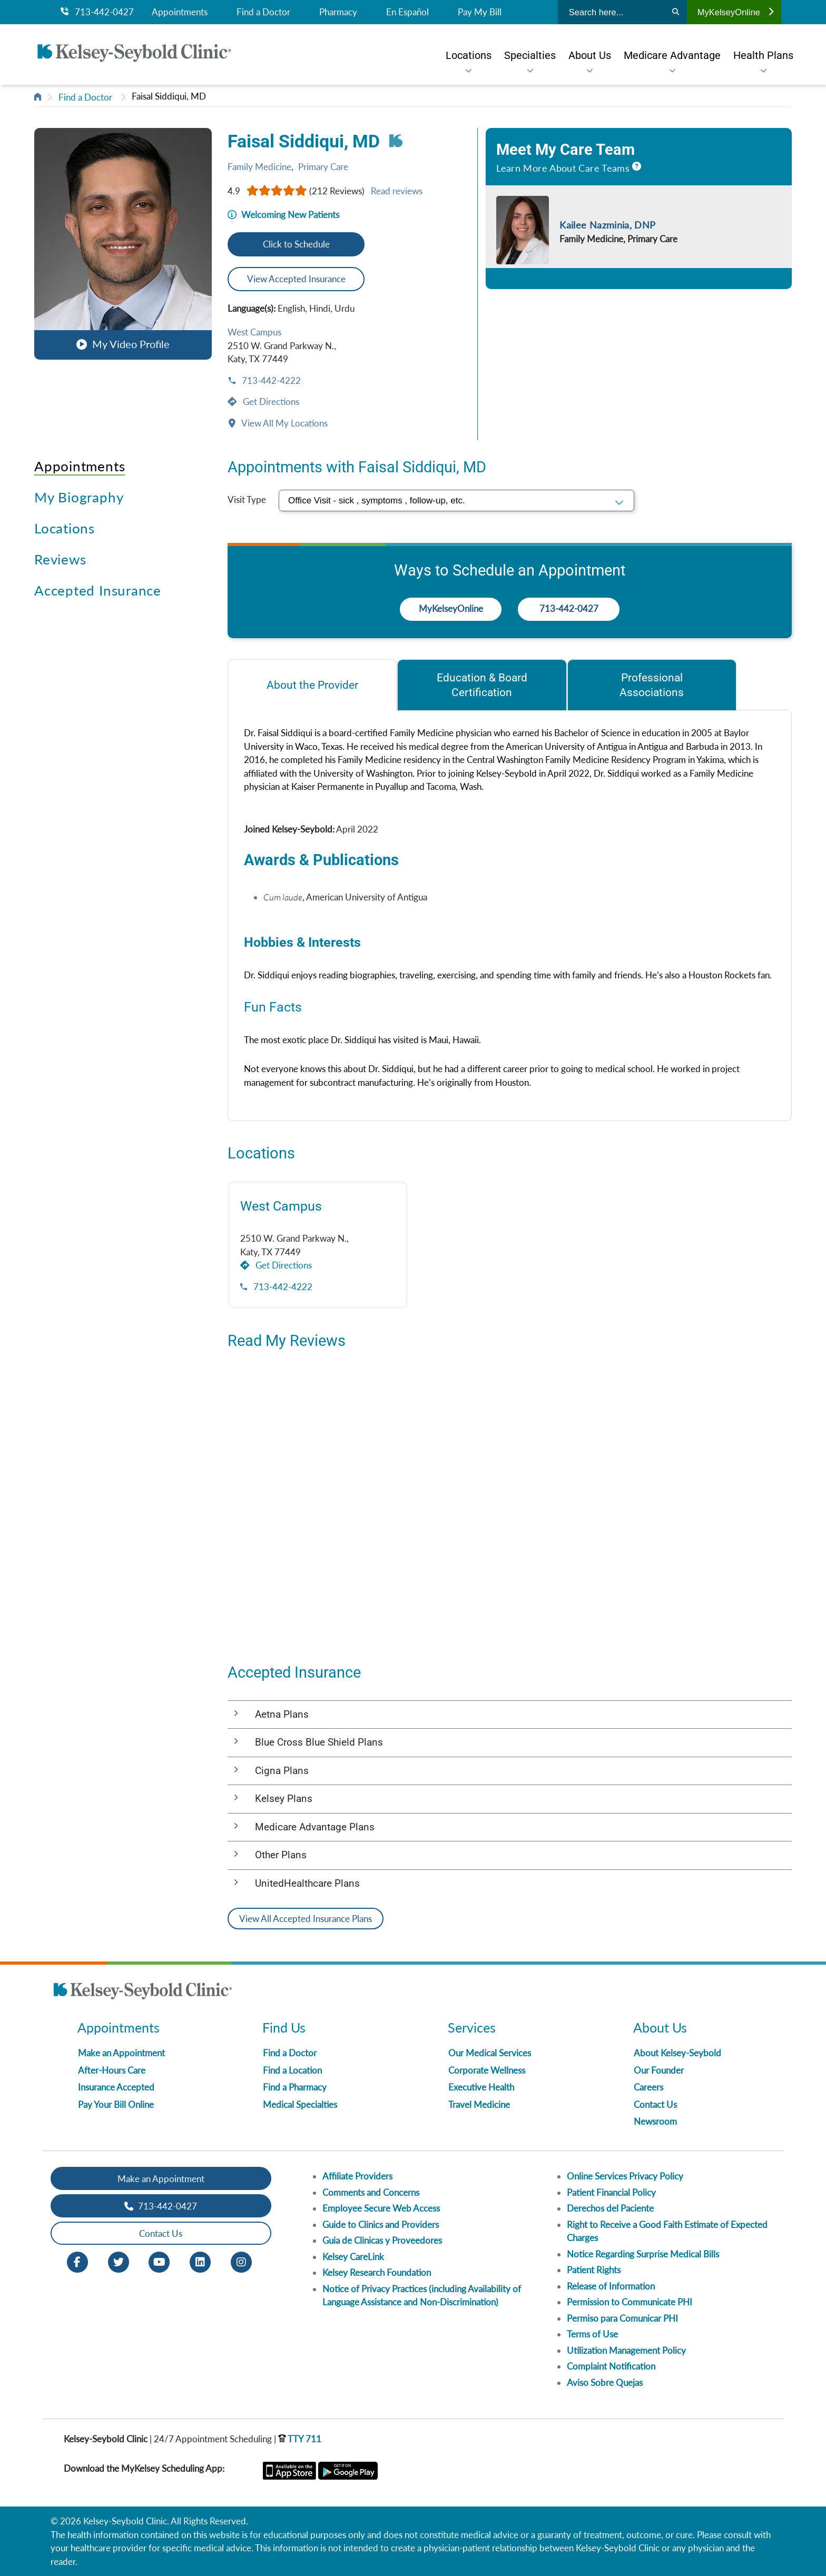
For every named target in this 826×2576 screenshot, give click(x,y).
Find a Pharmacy (295, 2087)
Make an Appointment (121, 2052)
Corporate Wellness (486, 2070)
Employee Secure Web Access (381, 2208)
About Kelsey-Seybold (677, 2052)
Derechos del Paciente (610, 2208)
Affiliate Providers (357, 2176)
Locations (64, 528)
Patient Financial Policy (611, 2192)
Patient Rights (594, 2269)
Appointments (180, 12)
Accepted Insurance (97, 590)
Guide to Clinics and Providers (380, 2224)
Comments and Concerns (370, 2192)
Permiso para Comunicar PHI (622, 2318)
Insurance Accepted (116, 2087)
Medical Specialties (300, 2104)
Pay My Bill (480, 12)
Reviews (60, 559)
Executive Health (481, 2087)
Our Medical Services (489, 2052)
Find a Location (292, 2070)
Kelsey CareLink (353, 2256)
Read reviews (396, 190)
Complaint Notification (611, 2366)
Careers (648, 2087)
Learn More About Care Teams (563, 168)
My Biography (78, 497)
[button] (123, 243)
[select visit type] (456, 500)
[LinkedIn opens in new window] (200, 2261)
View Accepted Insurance (296, 278)
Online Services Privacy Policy (625, 2176)
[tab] (312, 684)
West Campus (254, 332)
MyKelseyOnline (735, 12)
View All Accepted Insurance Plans (305, 1918)
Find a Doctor (263, 12)
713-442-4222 (270, 380)
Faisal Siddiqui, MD (169, 96)
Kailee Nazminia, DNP (607, 225)
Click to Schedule (296, 244)
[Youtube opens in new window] (159, 2261)
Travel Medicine (479, 2104)
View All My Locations (284, 423)
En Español (407, 12)
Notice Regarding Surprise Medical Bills (643, 2254)
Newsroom (655, 2121)
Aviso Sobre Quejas (605, 2382)
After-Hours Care (111, 2070)
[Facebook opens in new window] (77, 2261)
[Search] (676, 12)
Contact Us (655, 2104)
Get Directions (270, 401)
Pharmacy (338, 12)
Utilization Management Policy (626, 2350)
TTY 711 (299, 2438)
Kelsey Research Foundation (376, 2272)
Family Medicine (259, 166)
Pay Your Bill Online (116, 2104)
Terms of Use (592, 2334)
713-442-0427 (97, 12)
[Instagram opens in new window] (241, 2261)
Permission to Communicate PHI (629, 2301)
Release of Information (611, 2286)
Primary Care (323, 166)
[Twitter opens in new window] (118, 2261)
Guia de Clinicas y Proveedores (382, 2240)
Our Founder (659, 2070)
